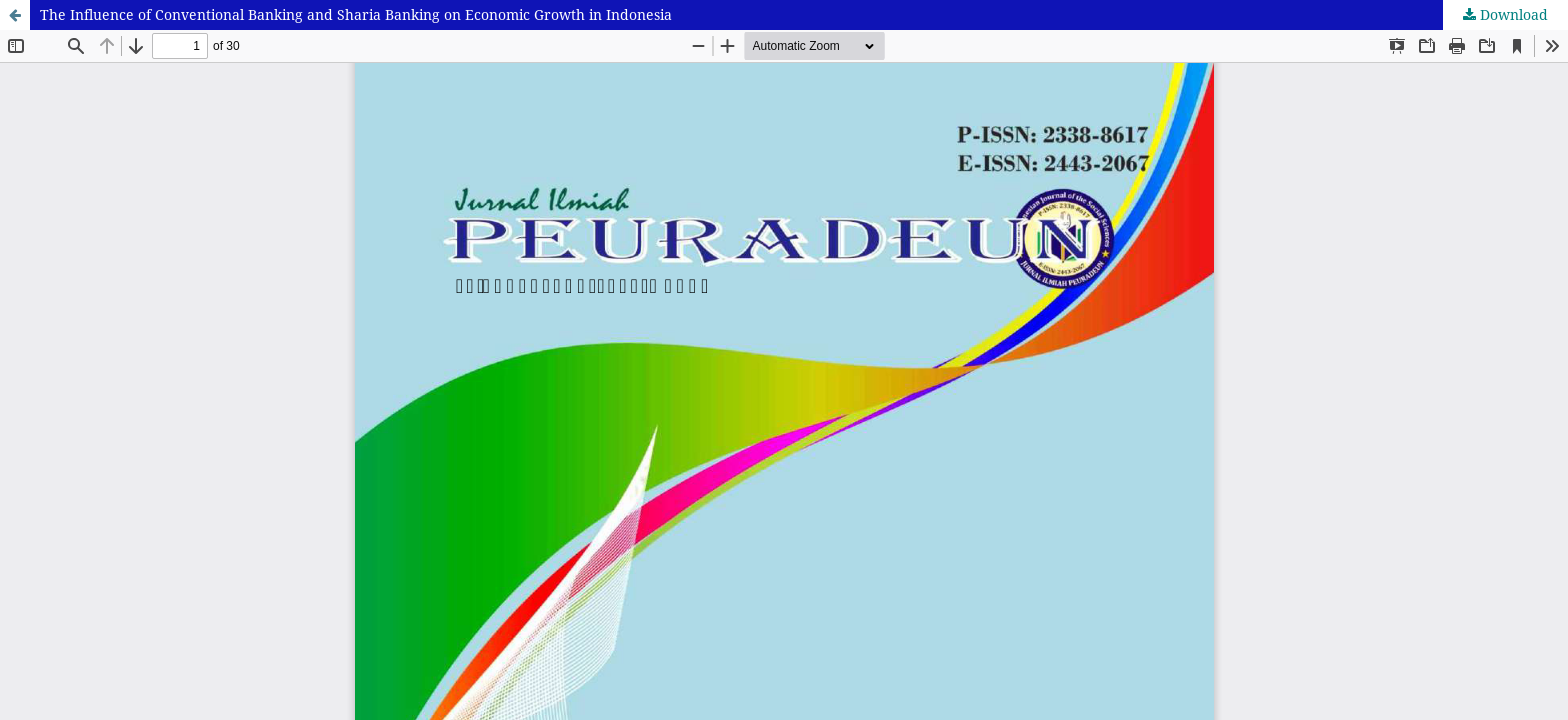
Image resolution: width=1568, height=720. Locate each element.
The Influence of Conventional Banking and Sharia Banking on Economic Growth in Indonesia (356, 14)
